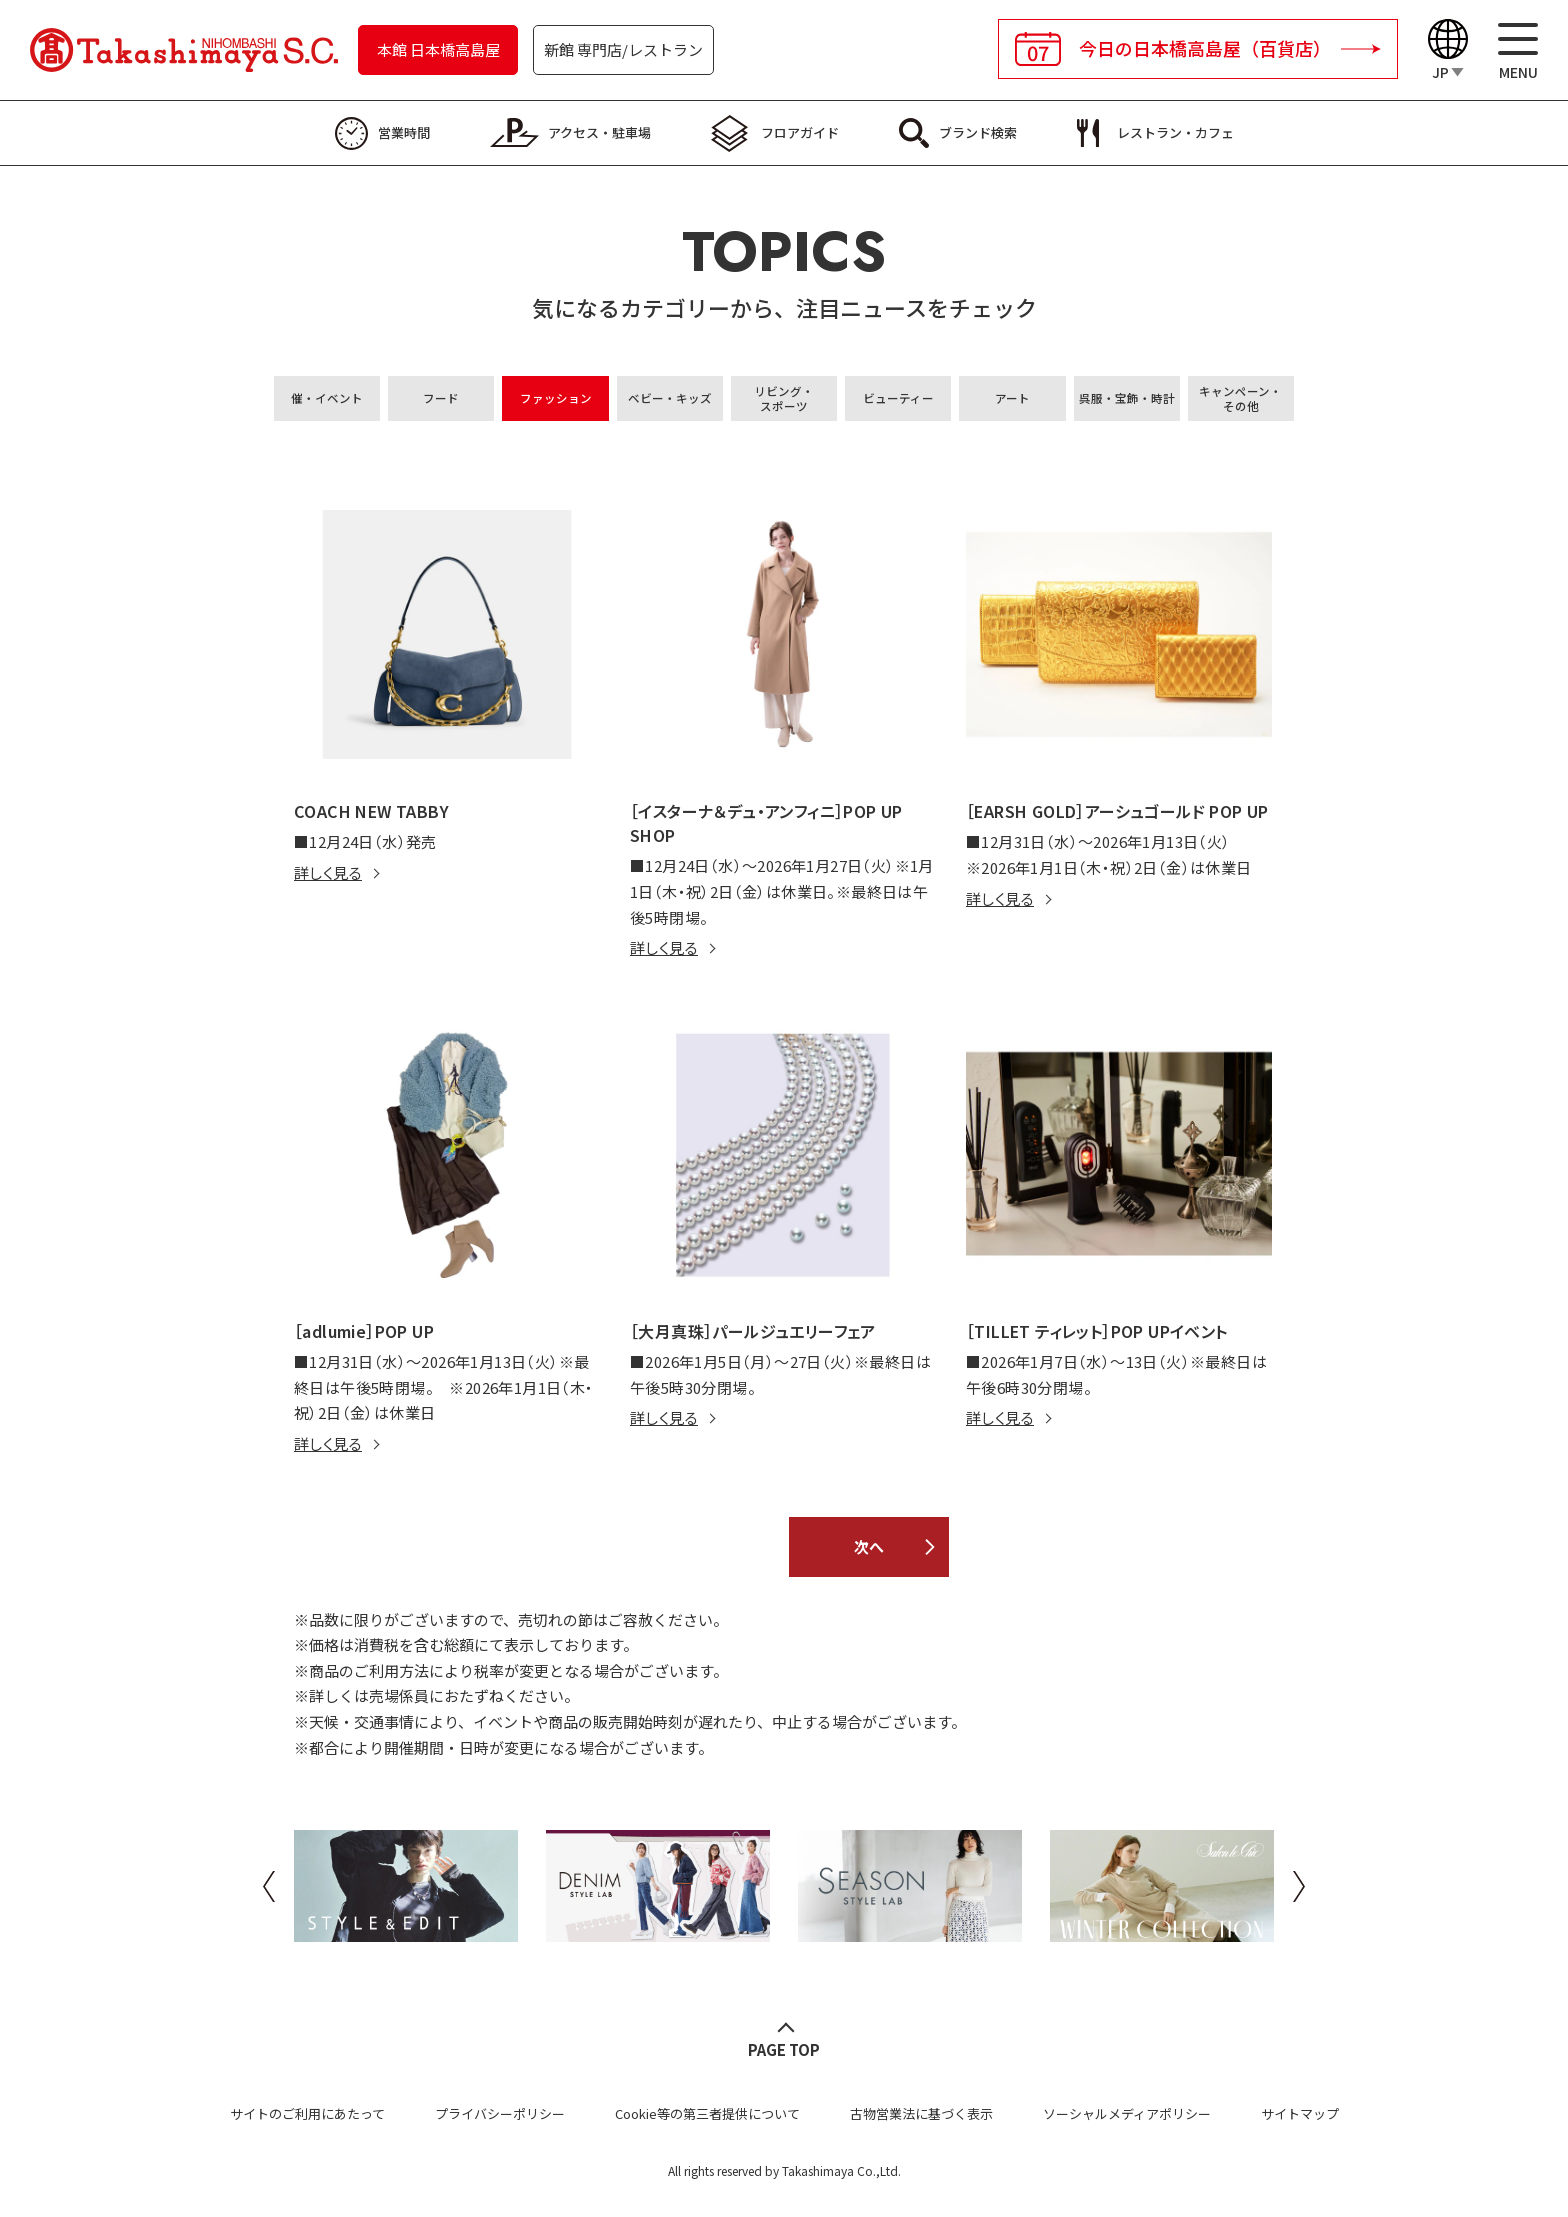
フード (441, 398)
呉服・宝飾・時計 (1127, 398)
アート (1012, 398)
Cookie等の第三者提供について (707, 2113)
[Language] (1448, 50)
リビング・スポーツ (784, 398)
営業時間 (404, 132)
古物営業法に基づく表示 (921, 2113)
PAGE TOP (784, 2049)
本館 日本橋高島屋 (438, 49)
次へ (869, 1546)
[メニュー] (1518, 50)
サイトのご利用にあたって (307, 2113)
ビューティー (898, 398)
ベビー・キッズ (670, 398)
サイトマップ (1300, 2113)
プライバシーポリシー (500, 2113)
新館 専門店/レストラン (623, 49)
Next (1299, 1886)
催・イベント (327, 398)
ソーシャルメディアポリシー (1127, 2113)
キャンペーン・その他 (1240, 398)
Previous (269, 1886)
